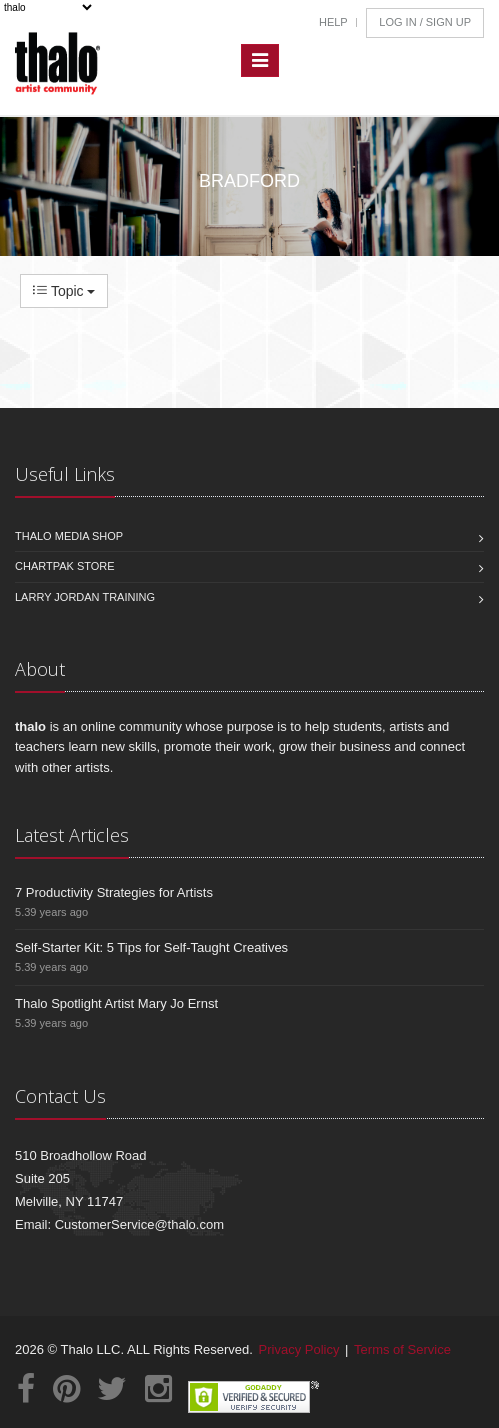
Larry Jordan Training (85, 597)
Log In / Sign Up (425, 22)
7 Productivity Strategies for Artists (114, 892)
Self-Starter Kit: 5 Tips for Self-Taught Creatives (151, 947)
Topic (64, 291)
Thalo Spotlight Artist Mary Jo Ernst (116, 1003)
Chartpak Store (65, 566)
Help (333, 22)
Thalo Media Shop (69, 536)
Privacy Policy (299, 1349)
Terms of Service (402, 1349)
